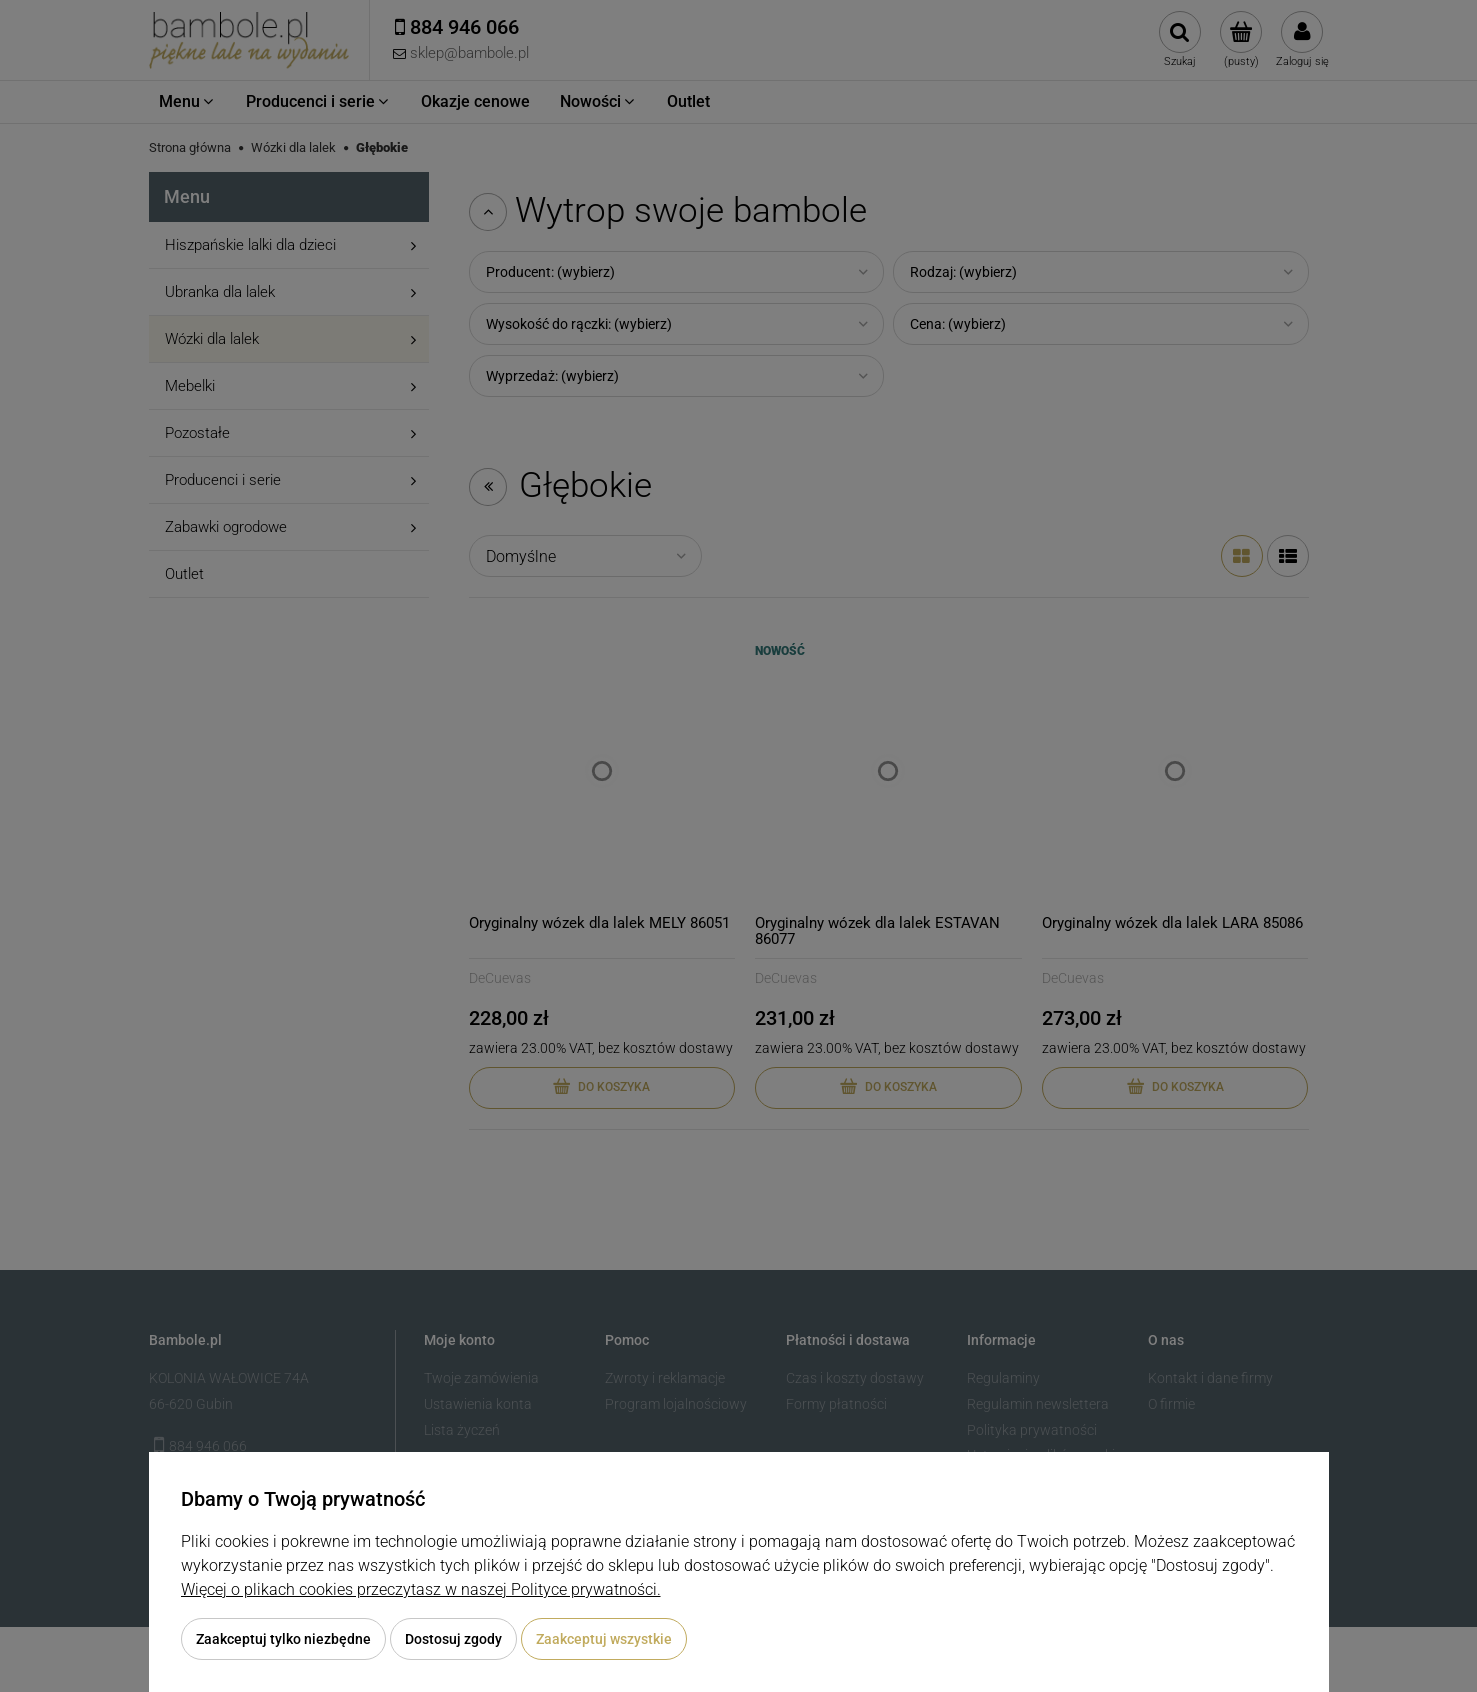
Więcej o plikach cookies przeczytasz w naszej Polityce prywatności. (421, 1589)
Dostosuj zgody (453, 1639)
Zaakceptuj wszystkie (604, 1639)
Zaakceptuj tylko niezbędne (283, 1639)
